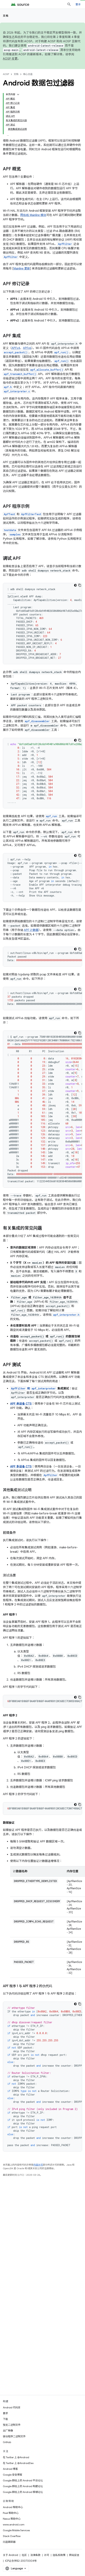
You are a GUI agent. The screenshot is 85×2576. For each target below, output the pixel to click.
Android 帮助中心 (13, 2507)
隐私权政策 (59, 2555)
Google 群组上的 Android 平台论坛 (23, 2480)
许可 (46, 2555)
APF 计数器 (31, 930)
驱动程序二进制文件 (14, 2436)
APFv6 (27, 348)
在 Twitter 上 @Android (16, 2457)
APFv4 (16, 348)
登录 (78, 4)
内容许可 (38, 2164)
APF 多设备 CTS (21, 1466)
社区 (24, 2555)
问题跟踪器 (9, 2541)
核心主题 (28, 74)
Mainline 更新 (21, 268)
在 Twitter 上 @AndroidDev (18, 2463)
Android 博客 (10, 2469)
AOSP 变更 (10, 59)
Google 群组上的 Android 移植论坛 (23, 2492)
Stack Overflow (12, 2536)
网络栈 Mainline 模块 (33, 215)
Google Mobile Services (16, 2530)
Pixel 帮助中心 (11, 2513)
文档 (5, 15)
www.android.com (13, 2524)
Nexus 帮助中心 (12, 2518)
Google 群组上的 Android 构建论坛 (23, 2486)
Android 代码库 (11, 2407)
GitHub (7, 2442)
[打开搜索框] (69, 4)
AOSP (6, 74)
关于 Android (10, 2555)
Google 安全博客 (12, 2474)
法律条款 (35, 2555)
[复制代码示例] (80, 585)
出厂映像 (8, 2430)
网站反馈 (74, 2555)
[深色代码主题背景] (75, 585)
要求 (5, 2413)
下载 (5, 2419)
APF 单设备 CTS (21, 1404)
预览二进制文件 (12, 2424)
